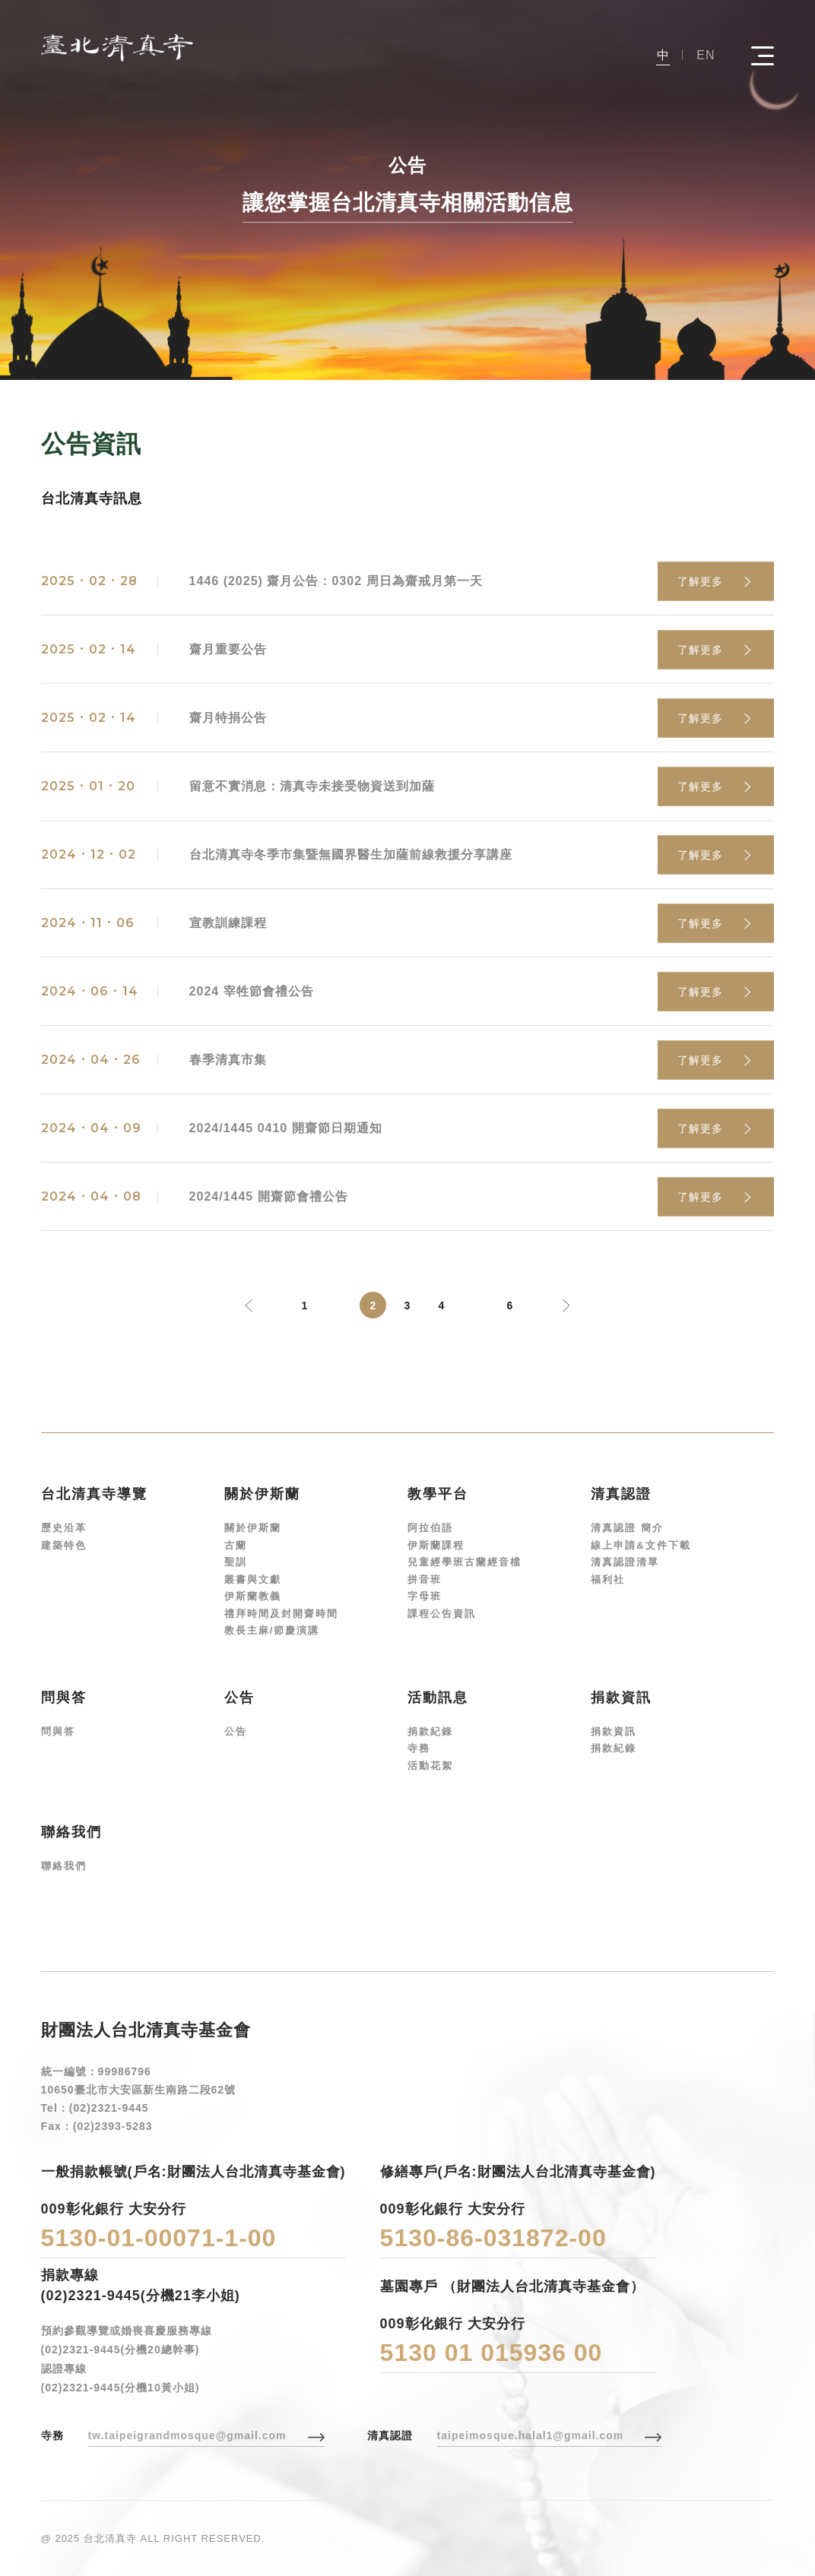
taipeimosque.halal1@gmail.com (530, 2435)
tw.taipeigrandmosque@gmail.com (187, 2435)
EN (705, 55)
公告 (235, 1731)
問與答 (58, 1731)
